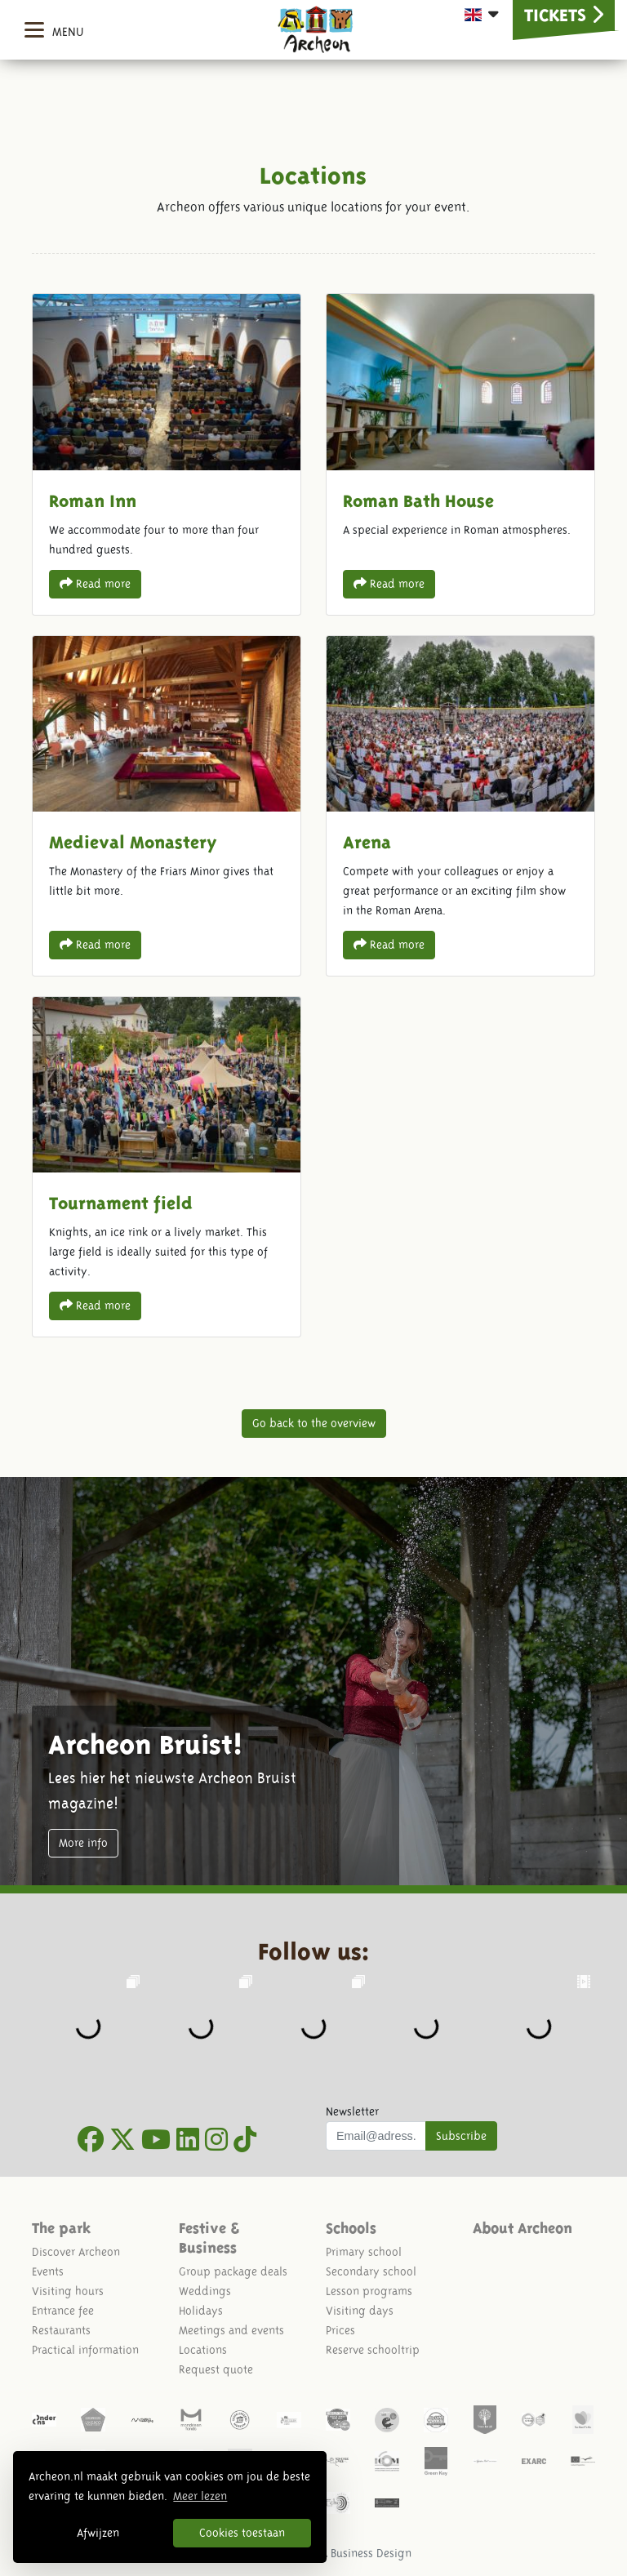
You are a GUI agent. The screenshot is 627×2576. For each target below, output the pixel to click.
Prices (340, 2330)
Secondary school (371, 2271)
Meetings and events (231, 2330)
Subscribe (461, 2135)
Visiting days (360, 2310)
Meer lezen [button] (200, 2496)
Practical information (85, 2349)
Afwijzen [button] (98, 2532)
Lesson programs (369, 2291)
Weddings (205, 2291)
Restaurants (61, 2330)
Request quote (216, 2369)
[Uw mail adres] (376, 2136)
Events (48, 2271)
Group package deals (233, 2271)
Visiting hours (68, 2291)
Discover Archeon (76, 2251)
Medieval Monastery (166, 806)
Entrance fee (63, 2310)
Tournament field (166, 1167)
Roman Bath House (460, 454)
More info (83, 1842)
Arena (460, 806)
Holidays (201, 2310)
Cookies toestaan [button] (242, 2532)
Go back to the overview (314, 1423)
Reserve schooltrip (373, 2349)
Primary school (364, 2251)
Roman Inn (166, 454)
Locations (203, 2349)
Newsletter (352, 2111)
